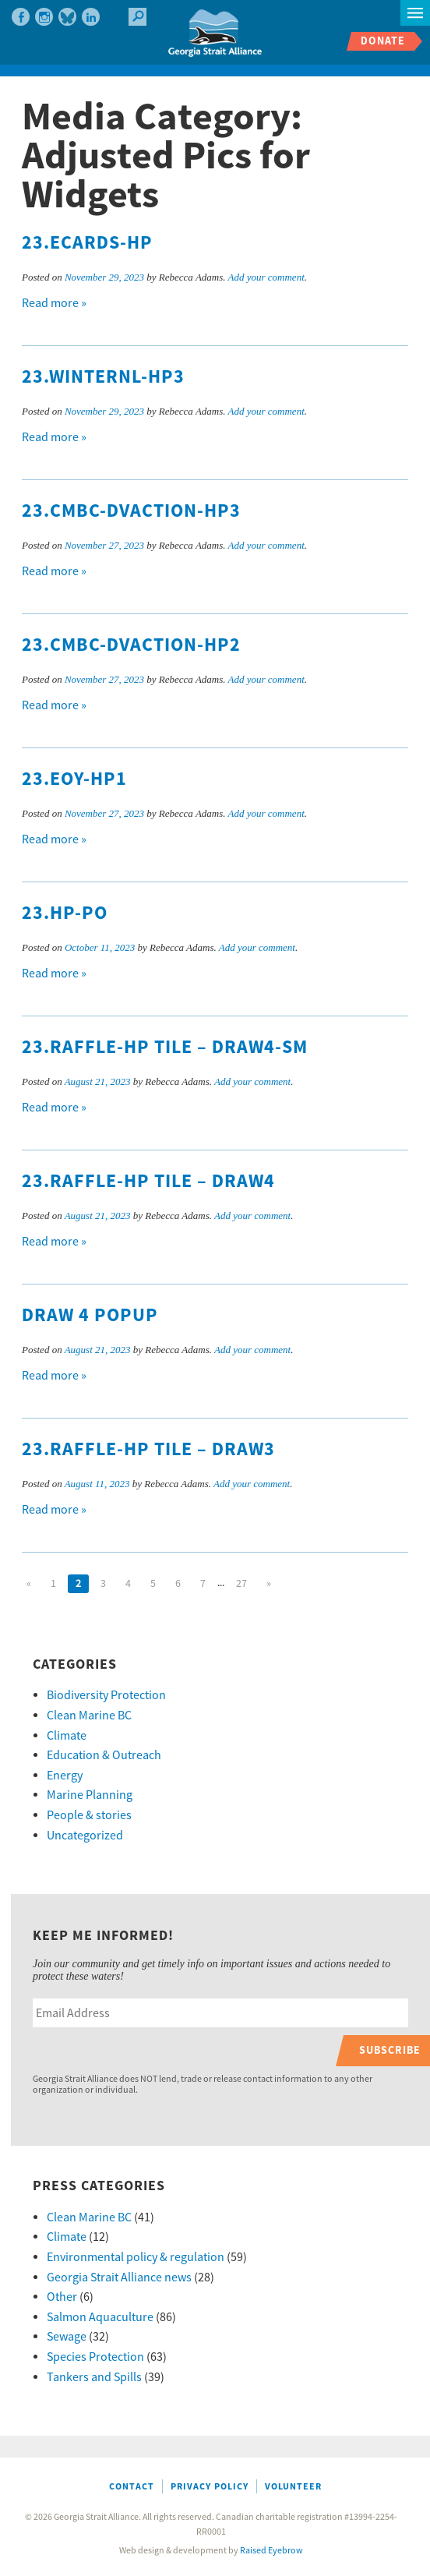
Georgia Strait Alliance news (119, 2277)
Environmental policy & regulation (135, 2257)
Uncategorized (85, 1835)
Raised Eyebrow (271, 2551)
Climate (66, 1736)
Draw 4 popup (90, 1315)
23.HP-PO (65, 913)
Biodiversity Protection (106, 1695)
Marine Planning (89, 1795)
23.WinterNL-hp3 (103, 377)
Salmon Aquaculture (100, 2317)
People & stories (89, 1815)
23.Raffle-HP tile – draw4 (148, 1181)
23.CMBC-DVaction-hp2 (131, 645)
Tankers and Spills (94, 2377)
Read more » (54, 303)
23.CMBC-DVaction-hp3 (131, 511)
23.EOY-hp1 (74, 779)
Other (62, 2297)
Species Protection (95, 2357)
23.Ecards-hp (87, 243)
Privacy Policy (209, 2486)
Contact (131, 2486)
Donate (383, 41)
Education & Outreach (104, 1755)
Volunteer (293, 2486)
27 (241, 1584)
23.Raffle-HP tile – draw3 (148, 1449)
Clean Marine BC (89, 1715)
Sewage (66, 2337)
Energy (65, 1775)
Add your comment (266, 277)
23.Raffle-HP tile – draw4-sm (165, 1047)
